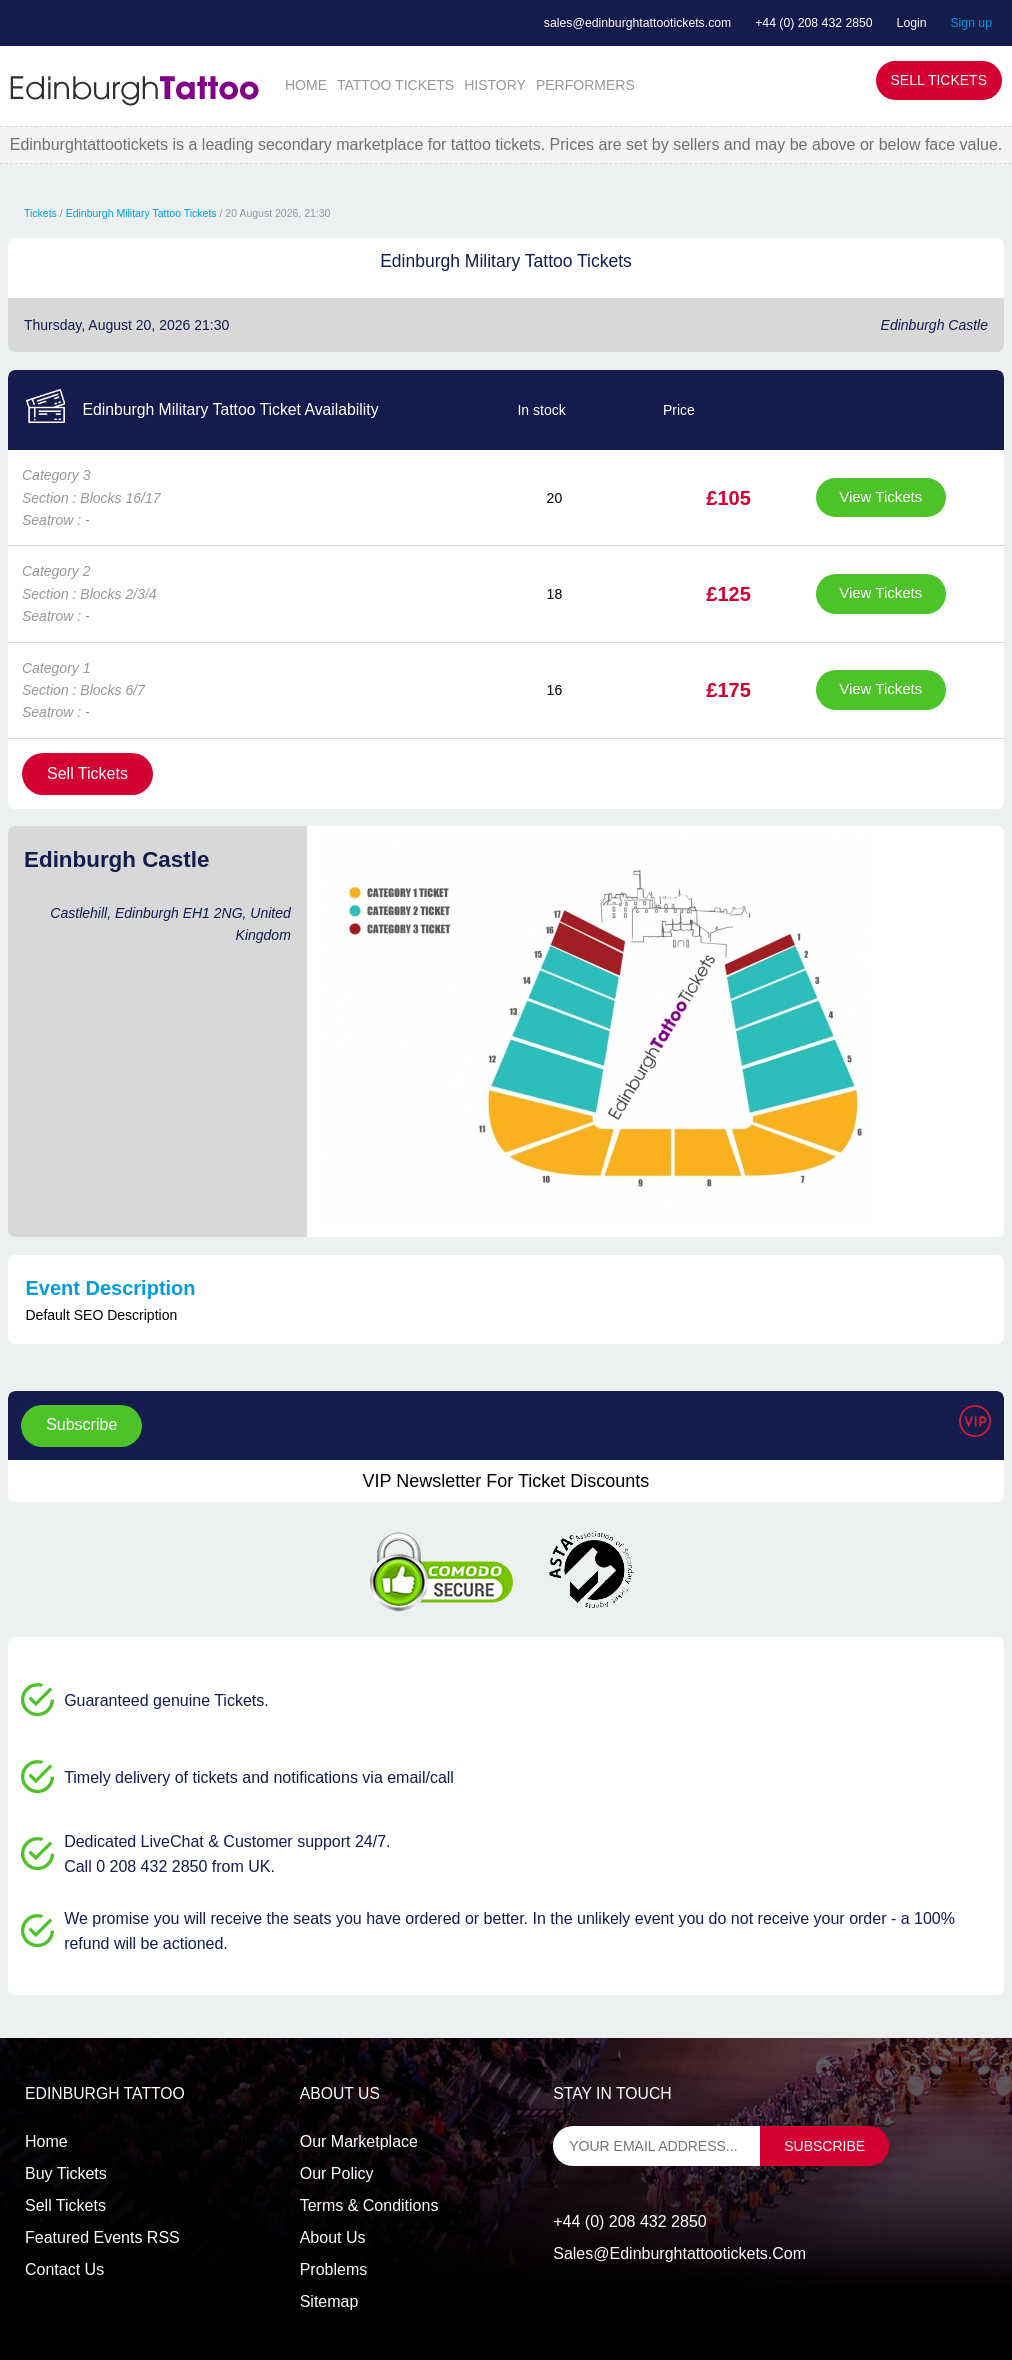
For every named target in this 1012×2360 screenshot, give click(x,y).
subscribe (824, 2146)
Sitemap (329, 2301)
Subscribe (81, 1424)
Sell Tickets (939, 80)
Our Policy (337, 2173)
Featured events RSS (102, 2237)
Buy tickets (66, 2173)
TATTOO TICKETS (395, 85)
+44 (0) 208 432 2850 (814, 23)
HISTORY (495, 85)
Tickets (40, 213)
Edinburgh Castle (934, 325)
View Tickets (880, 496)
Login (912, 23)
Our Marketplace (359, 2141)
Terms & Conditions (369, 2205)
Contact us (64, 2269)
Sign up (971, 23)
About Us (333, 2237)
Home (46, 2141)
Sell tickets (65, 2205)
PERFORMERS (585, 85)
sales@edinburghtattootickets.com (637, 23)
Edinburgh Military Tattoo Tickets (141, 213)
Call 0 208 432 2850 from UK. (169, 1866)
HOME (306, 85)
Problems (334, 2269)
